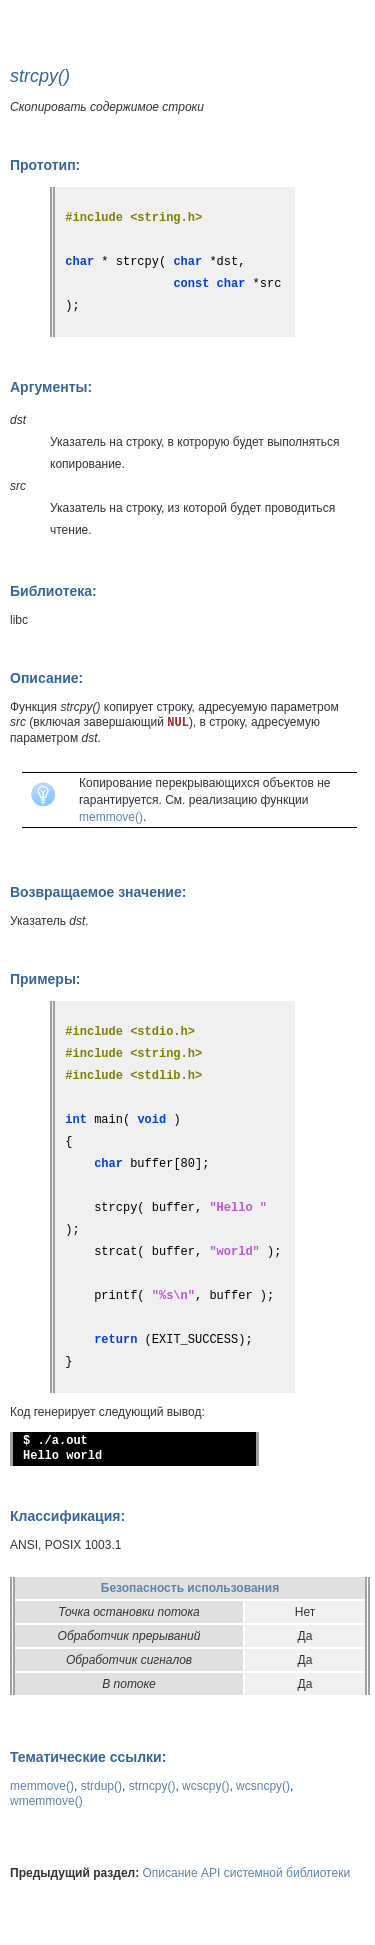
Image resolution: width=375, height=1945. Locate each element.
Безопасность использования (190, 1588)
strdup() (101, 1786)
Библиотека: (53, 591)
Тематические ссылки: (88, 1757)
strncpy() (152, 1786)
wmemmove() (46, 1801)
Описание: (46, 678)
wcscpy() (205, 1786)
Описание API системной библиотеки (247, 1873)
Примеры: (45, 979)
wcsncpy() (263, 1786)
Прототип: (45, 165)
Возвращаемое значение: (98, 892)
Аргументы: (51, 387)
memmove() (111, 817)
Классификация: (67, 1516)
